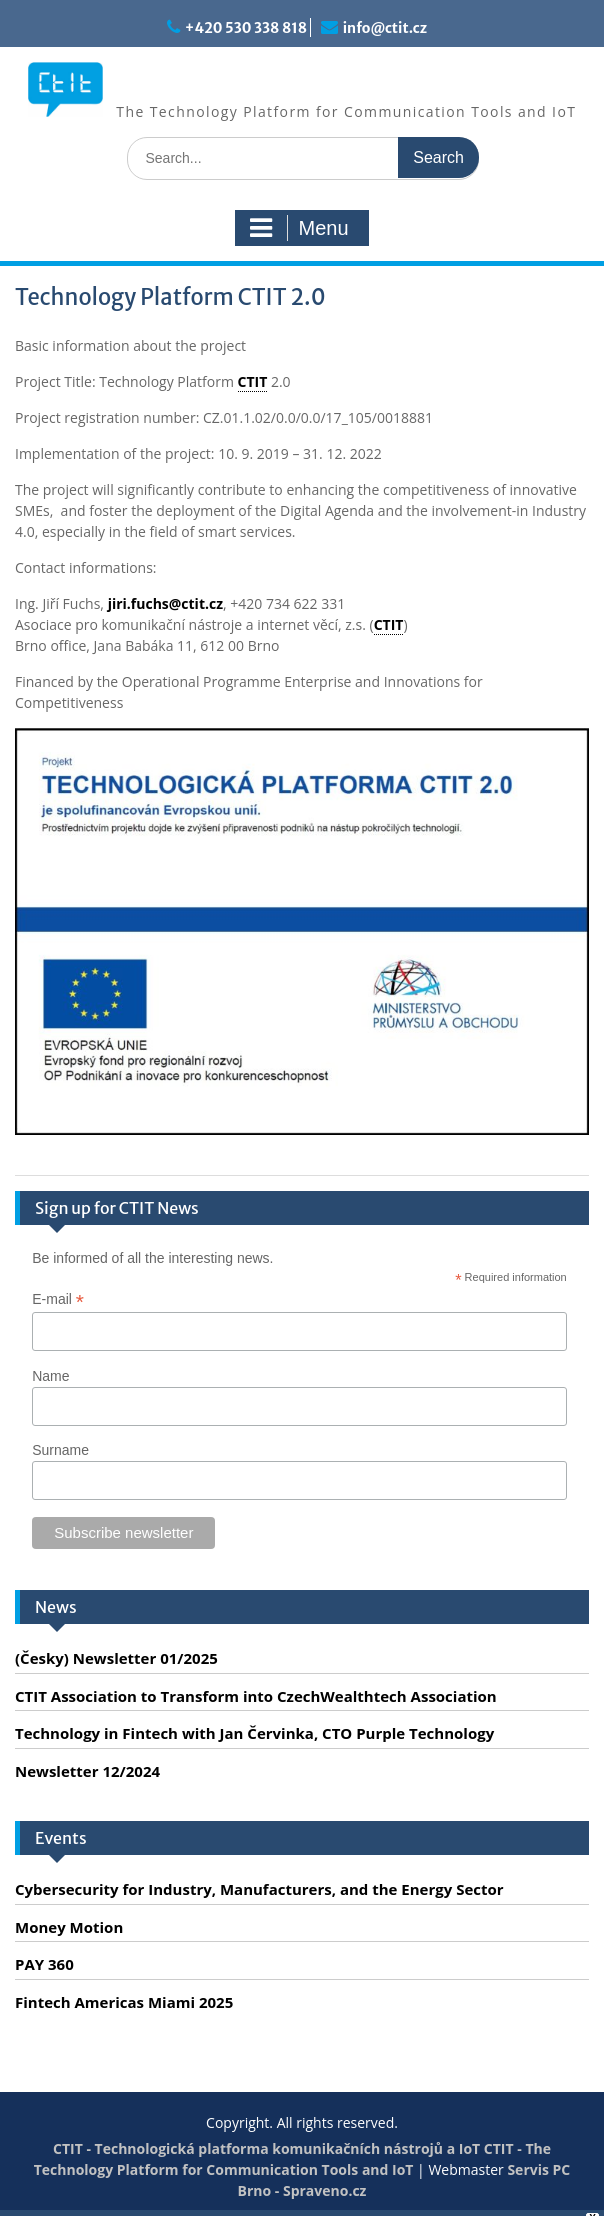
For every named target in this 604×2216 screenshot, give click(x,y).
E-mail (58, 1299)
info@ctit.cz (385, 28)
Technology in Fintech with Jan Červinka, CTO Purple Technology (254, 1733)
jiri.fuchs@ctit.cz (165, 603)
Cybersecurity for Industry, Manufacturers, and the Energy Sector (259, 1889)
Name (50, 1376)
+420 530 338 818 (246, 28)
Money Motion (69, 1927)
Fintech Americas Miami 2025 (124, 2002)
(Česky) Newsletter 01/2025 (116, 1658)
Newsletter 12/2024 (87, 1771)
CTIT (253, 381)
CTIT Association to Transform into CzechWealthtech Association (256, 1696)
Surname (60, 1450)
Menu (299, 228)
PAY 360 (44, 1964)
